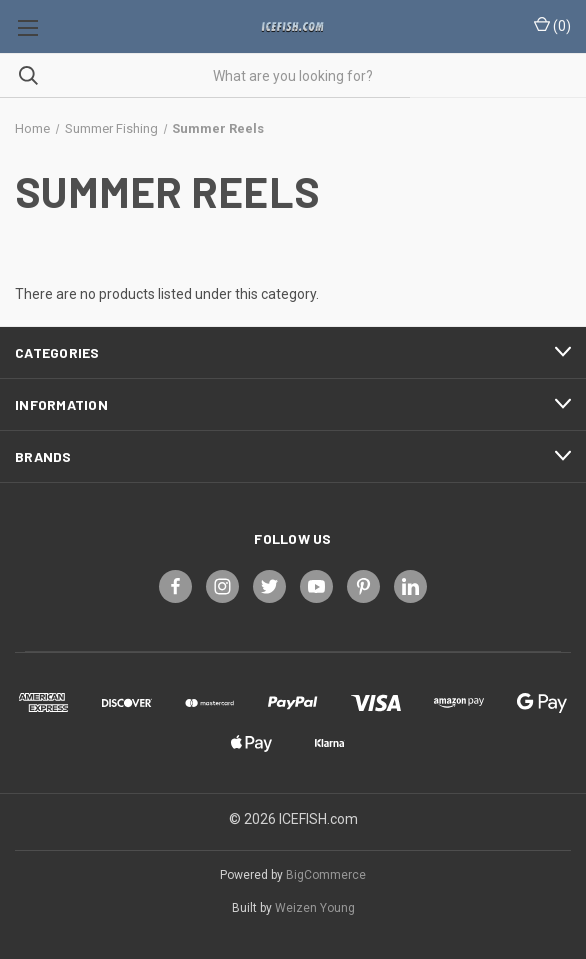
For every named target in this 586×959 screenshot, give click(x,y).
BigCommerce (326, 875)
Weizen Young (315, 908)
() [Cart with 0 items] (552, 25)
